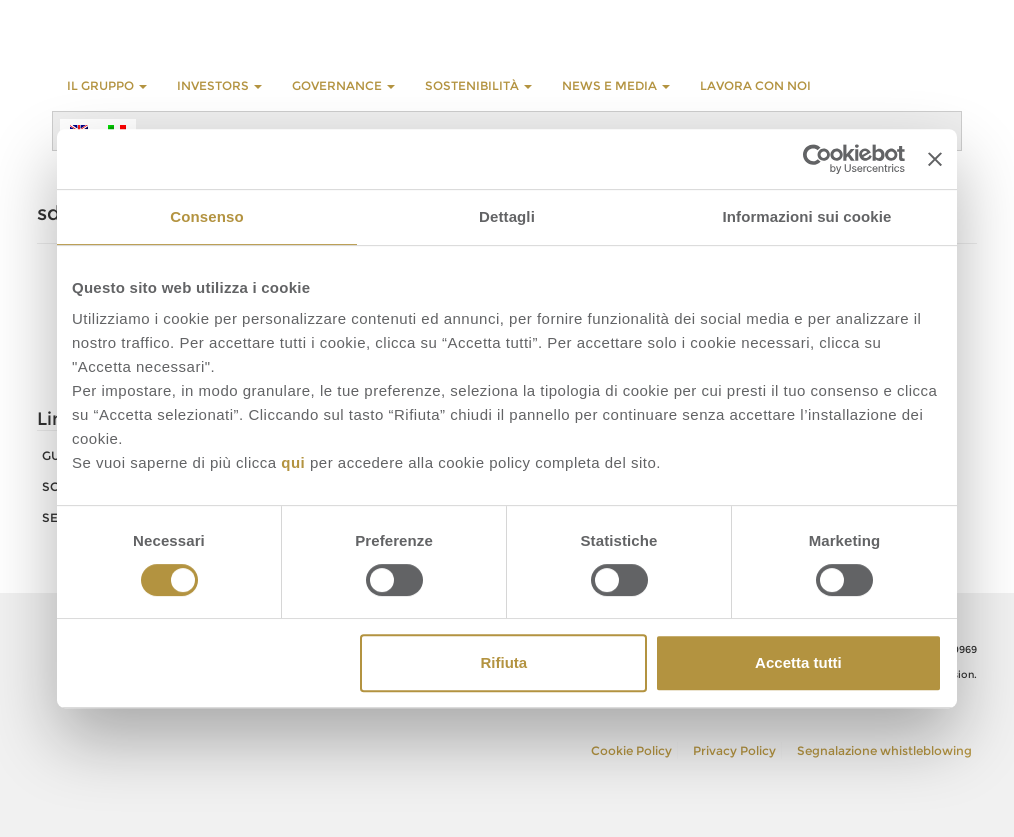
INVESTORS (219, 85)
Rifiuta (504, 662)
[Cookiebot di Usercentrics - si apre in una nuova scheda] (817, 159)
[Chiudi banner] (935, 159)
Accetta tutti (798, 662)
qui (293, 462)
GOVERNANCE (343, 85)
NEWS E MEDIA (616, 85)
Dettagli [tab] (507, 216)
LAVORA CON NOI (755, 85)
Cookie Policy (631, 750)
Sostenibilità (478, 85)
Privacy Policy (734, 750)
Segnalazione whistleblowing (884, 750)
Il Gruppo (107, 85)
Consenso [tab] (206, 216)
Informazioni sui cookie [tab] (807, 216)
